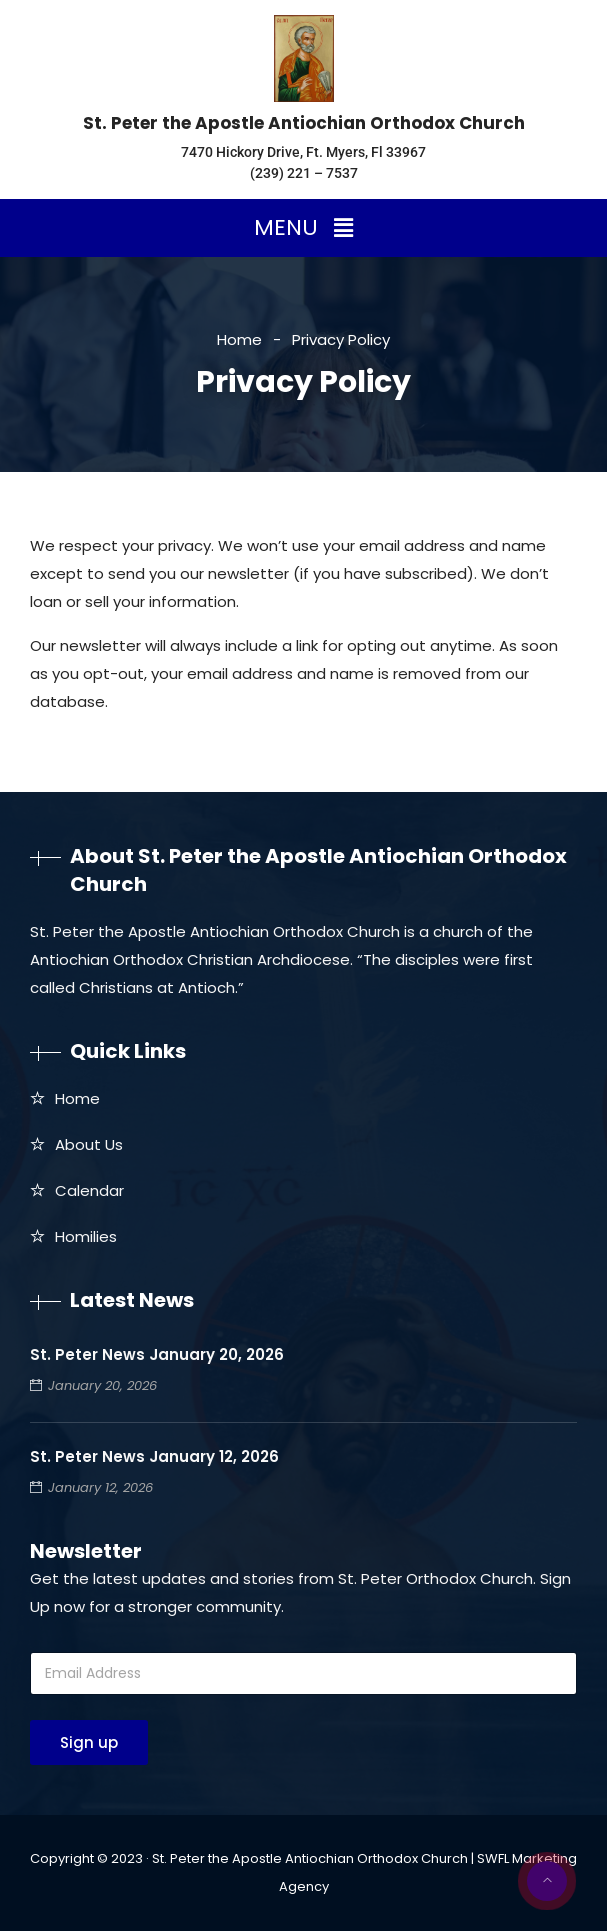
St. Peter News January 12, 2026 (154, 1456)
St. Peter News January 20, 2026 (157, 1354)
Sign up (89, 1742)
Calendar (89, 1190)
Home (239, 339)
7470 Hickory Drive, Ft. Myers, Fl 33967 (303, 152)
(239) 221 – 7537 (304, 173)
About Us (89, 1144)
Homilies (86, 1236)
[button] (303, 228)
